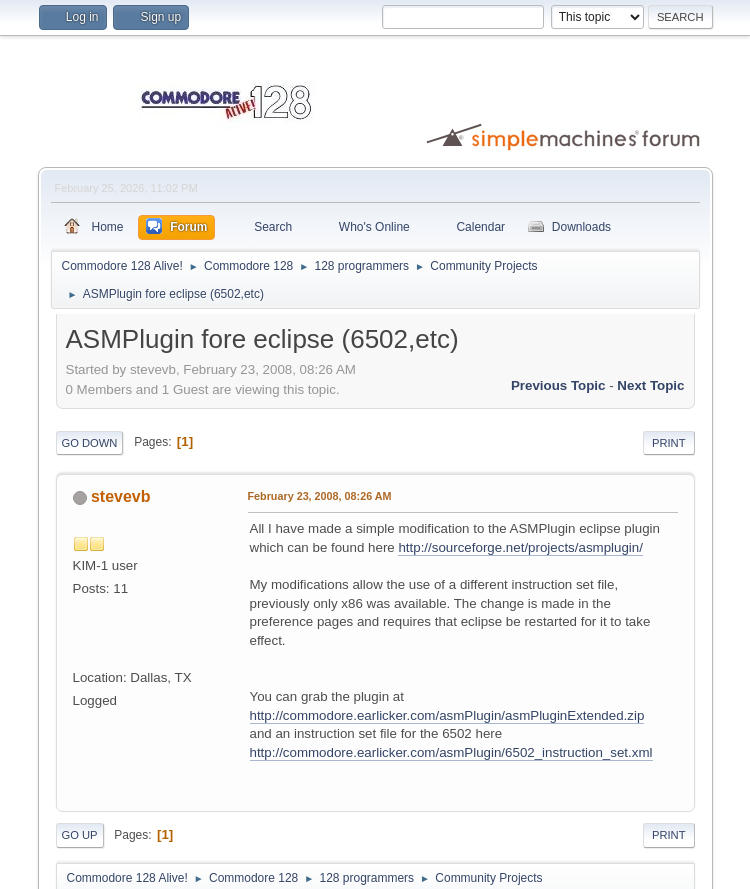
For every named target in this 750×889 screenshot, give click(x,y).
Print (669, 443)
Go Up (80, 835)
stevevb (121, 496)
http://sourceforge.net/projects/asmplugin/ (520, 547)
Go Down (90, 443)
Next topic (650, 385)
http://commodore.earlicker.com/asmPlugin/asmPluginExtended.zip (447, 715)
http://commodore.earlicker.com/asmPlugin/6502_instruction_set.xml (451, 752)
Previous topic (558, 385)
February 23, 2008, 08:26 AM (320, 496)
